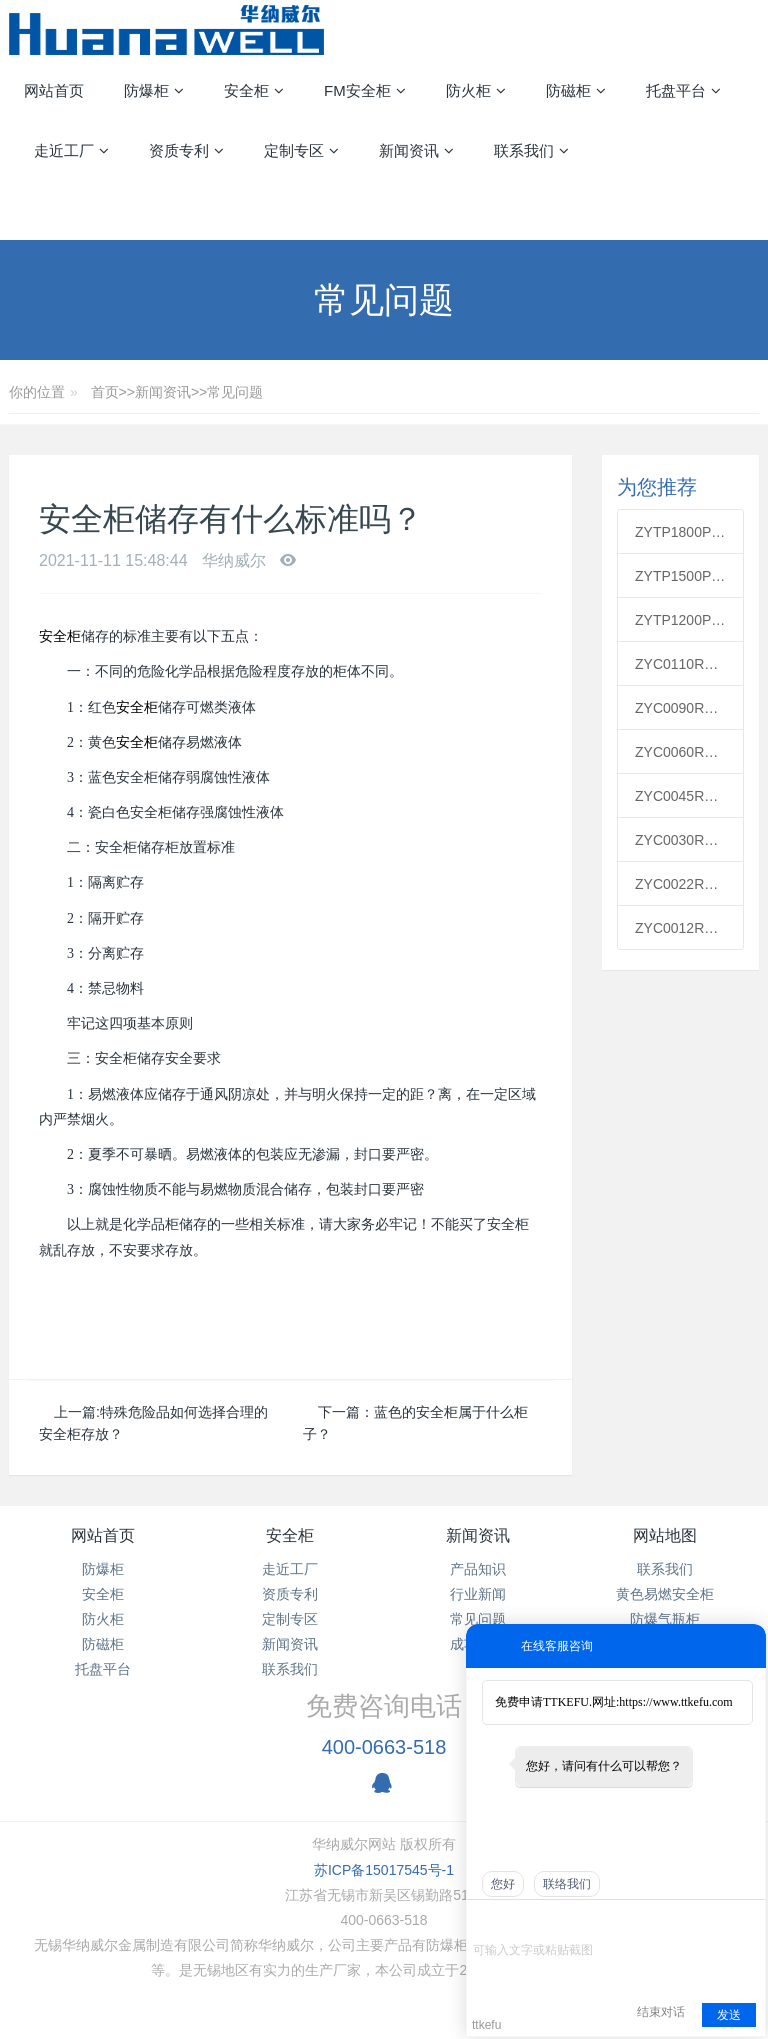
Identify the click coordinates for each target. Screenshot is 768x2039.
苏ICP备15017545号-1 (384, 1870)
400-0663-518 (384, 1747)
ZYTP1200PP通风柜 (680, 620)
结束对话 (661, 2012)
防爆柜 (103, 1569)
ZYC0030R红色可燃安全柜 (680, 840)
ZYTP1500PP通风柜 (680, 576)
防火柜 (103, 1619)
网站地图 (665, 1535)
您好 (503, 1884)
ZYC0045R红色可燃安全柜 (680, 796)
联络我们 (567, 1884)
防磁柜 (103, 1644)
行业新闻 (478, 1594)
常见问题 (235, 392)
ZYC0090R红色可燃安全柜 (680, 708)
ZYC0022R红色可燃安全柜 (680, 884)
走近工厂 (290, 1569)
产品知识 (478, 1569)
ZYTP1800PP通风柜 (680, 532)
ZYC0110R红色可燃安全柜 (680, 664)
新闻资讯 (163, 392)
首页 (105, 392)
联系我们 (290, 1669)
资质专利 (290, 1594)
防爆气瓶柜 (665, 1619)
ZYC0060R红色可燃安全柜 (680, 752)
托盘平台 (103, 1669)
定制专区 (290, 1619)
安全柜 (60, 636)
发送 (729, 2015)
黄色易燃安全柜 (665, 1594)
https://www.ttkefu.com (675, 1702)
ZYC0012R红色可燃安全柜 (680, 928)
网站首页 (54, 90)
